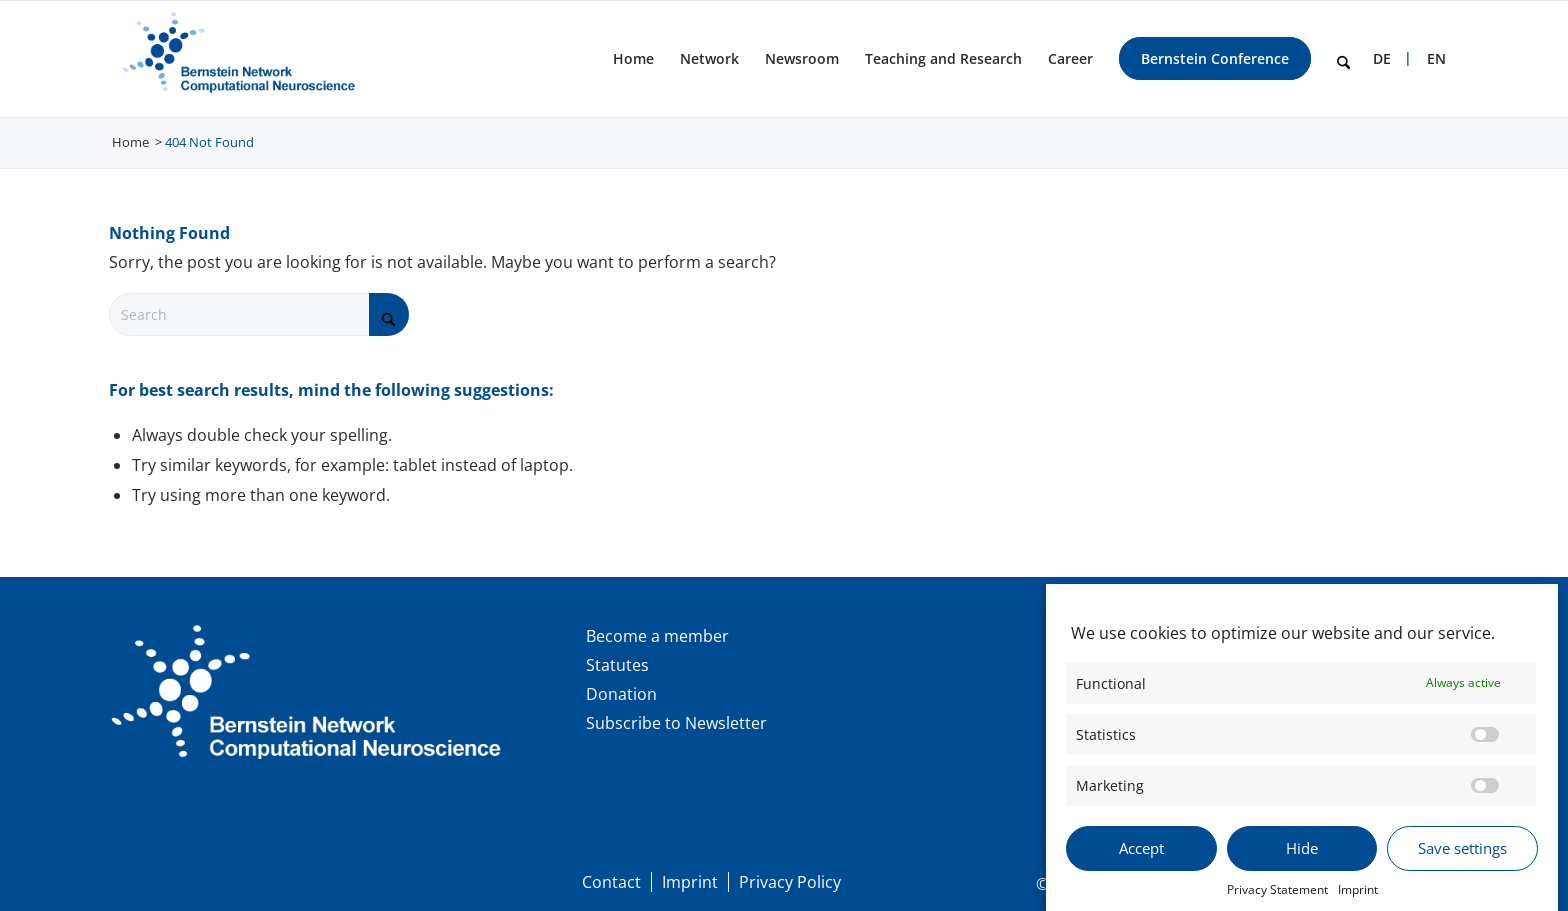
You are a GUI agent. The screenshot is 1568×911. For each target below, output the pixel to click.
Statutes (617, 665)
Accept (1141, 859)
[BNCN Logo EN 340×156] (235, 59)
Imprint (1358, 899)
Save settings (1462, 859)
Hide (1302, 859)
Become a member (657, 636)
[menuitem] (633, 59)
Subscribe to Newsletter (676, 723)
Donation (621, 694)
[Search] (1343, 59)
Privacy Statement (1277, 899)
